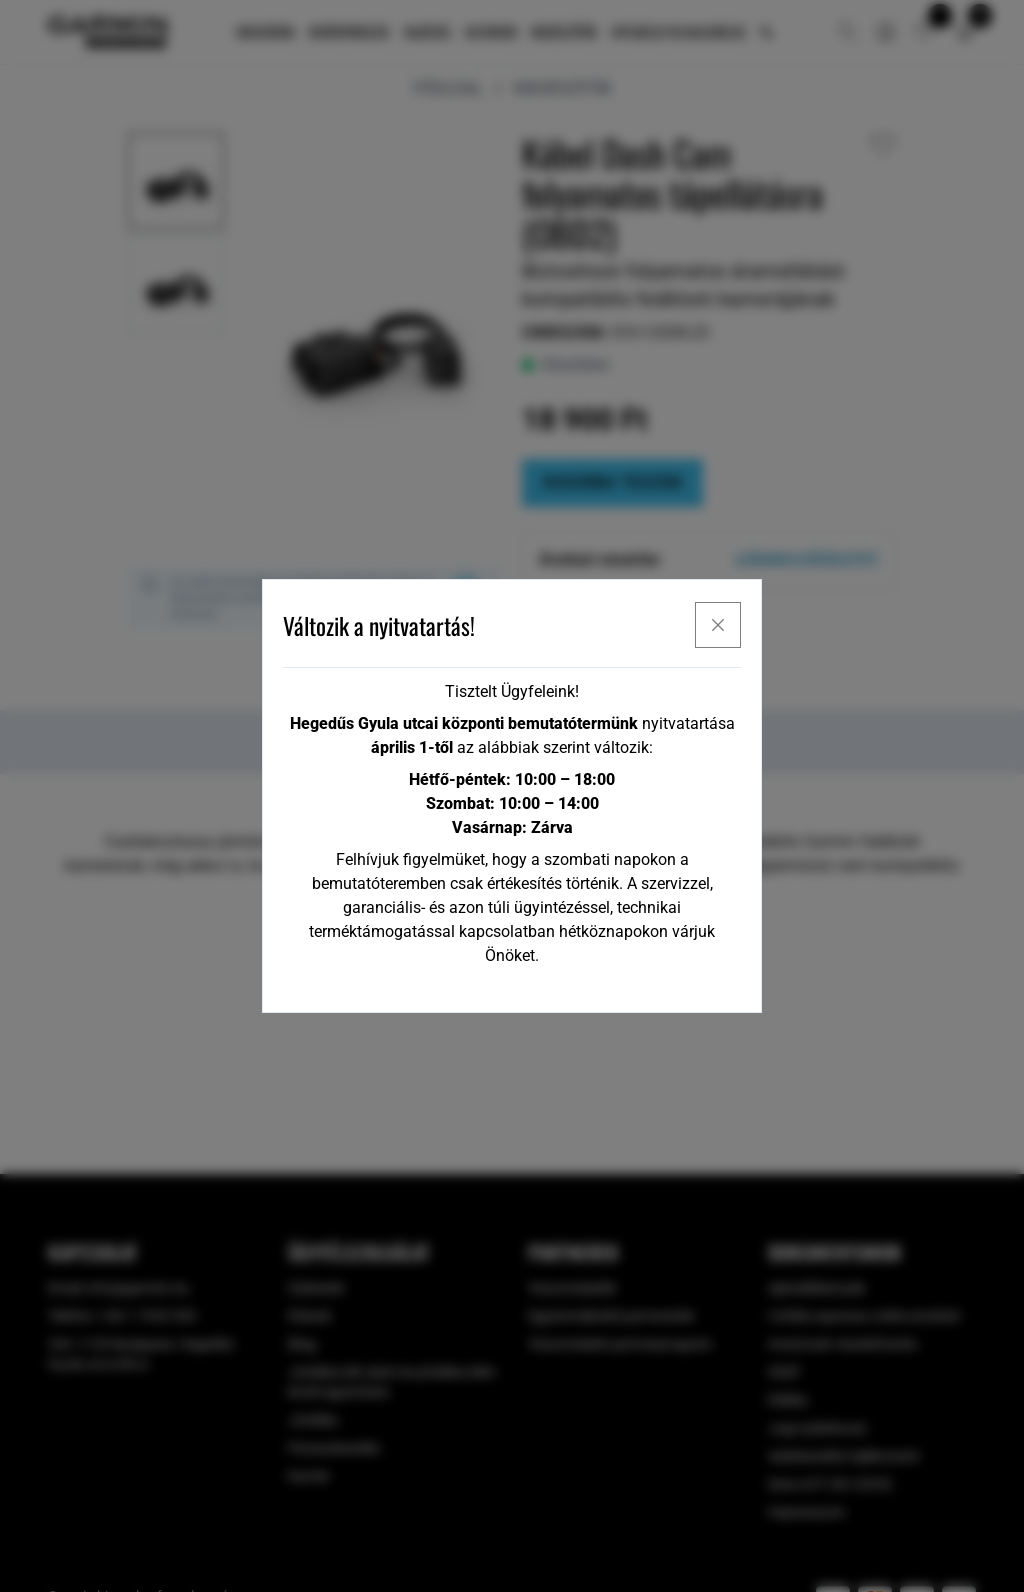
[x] (718, 625)
